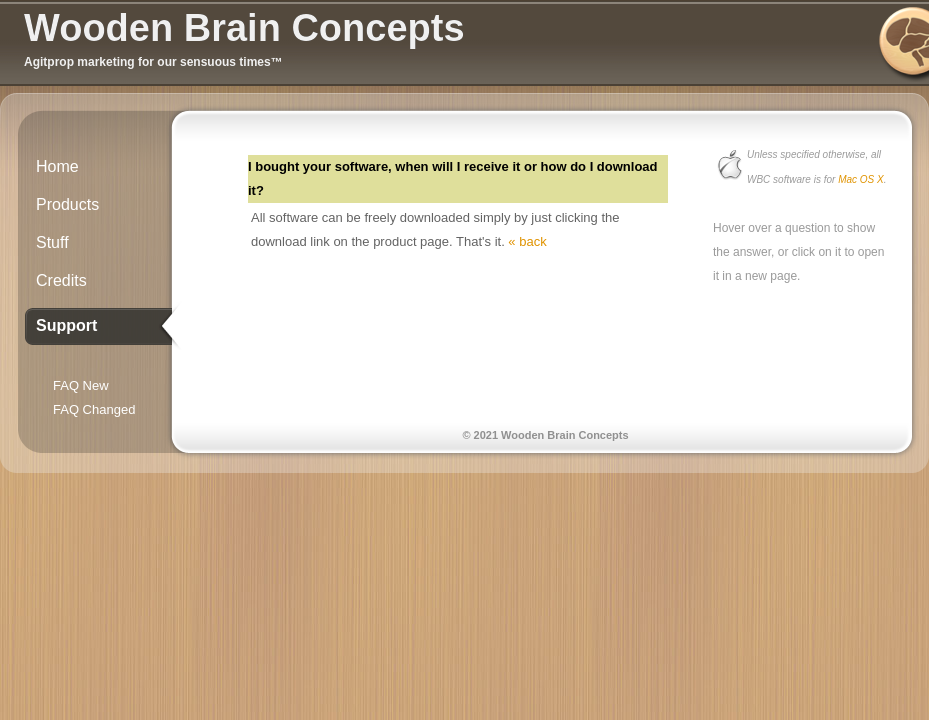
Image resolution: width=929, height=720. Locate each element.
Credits (61, 280)
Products (67, 204)
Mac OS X (861, 179)
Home (57, 166)
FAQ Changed (94, 409)
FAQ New (81, 385)
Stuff (52, 242)
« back (527, 241)
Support (66, 325)
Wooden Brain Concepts (244, 28)
